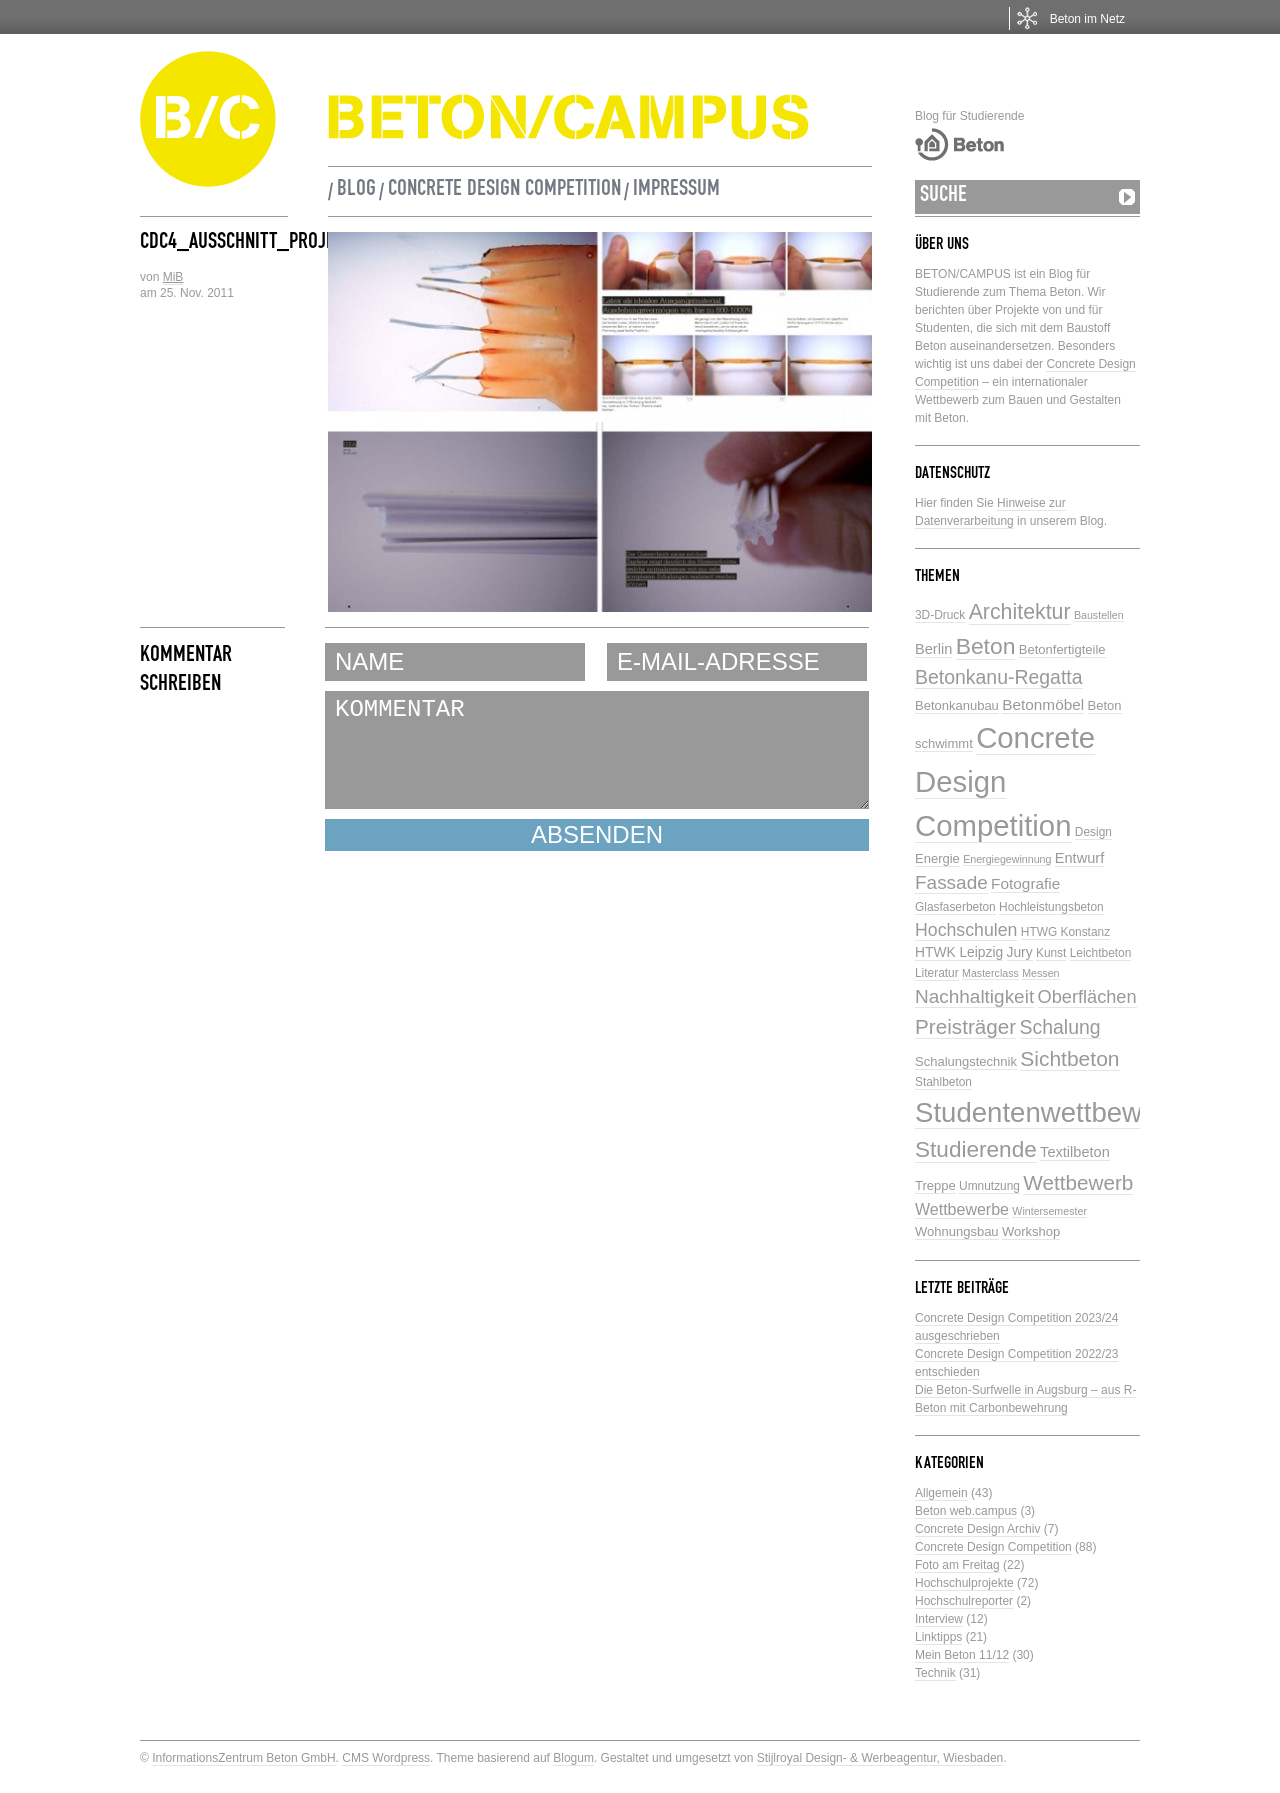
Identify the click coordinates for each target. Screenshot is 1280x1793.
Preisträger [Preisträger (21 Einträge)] (965, 1026)
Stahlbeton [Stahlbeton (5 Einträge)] (943, 1082)
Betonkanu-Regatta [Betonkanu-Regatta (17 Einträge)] (999, 677)
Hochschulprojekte (964, 1583)
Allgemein (941, 1493)
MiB (173, 277)
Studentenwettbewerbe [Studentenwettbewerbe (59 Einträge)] (1056, 1112)
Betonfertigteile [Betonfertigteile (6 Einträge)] (1062, 649)
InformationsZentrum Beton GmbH (243, 1758)
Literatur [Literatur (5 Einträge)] (937, 973)
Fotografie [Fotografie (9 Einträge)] (1025, 883)
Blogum (573, 1758)
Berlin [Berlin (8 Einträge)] (933, 649)
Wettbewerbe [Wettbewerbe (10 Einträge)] (962, 1209)
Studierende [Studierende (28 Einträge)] (976, 1149)
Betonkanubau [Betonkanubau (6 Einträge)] (957, 705)
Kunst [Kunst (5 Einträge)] (1051, 953)
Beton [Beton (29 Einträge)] (986, 646)
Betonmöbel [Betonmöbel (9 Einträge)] (1043, 704)
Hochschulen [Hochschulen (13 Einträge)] (966, 930)
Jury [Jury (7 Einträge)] (1020, 952)
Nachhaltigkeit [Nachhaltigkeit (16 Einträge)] (974, 996)
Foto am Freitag (957, 1565)
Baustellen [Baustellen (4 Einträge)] (1099, 615)
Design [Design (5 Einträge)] (1093, 832)
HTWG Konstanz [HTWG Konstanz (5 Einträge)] (1065, 932)
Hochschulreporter (964, 1601)
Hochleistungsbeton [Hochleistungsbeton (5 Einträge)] (1051, 907)
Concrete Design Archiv (977, 1529)
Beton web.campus (966, 1511)
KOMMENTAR (597, 750)
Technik (935, 1673)
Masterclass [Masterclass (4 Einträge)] (990, 973)
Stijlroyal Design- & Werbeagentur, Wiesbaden (880, 1758)
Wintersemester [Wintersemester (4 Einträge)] (1049, 1211)
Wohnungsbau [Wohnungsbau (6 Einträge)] (957, 1231)
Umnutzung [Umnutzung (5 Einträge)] (989, 1186)
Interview (939, 1619)
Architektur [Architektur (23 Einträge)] (1020, 612)
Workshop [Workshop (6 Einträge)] (1031, 1231)
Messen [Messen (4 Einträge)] (1040, 973)
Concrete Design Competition (504, 191)
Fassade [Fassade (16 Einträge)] (951, 882)
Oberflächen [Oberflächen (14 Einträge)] (1087, 997)
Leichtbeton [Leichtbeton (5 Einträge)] (1101, 953)
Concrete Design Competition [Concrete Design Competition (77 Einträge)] (1005, 781)
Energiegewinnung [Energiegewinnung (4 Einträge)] (1007, 859)
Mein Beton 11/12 (962, 1655)
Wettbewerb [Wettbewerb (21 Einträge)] (1078, 1182)
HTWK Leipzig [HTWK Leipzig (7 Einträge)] (959, 952)
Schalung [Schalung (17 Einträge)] (1060, 1027)
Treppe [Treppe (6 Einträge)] (935, 1185)
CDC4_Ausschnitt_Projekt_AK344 (275, 244)
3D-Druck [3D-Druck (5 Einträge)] (940, 615)
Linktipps (938, 1637)
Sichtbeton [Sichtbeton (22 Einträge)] (1069, 1058)
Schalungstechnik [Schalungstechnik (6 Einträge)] (966, 1061)
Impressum (676, 191)
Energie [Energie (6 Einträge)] (937, 858)
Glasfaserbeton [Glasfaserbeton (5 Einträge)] (955, 907)
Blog (356, 191)
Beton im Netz (1087, 19)
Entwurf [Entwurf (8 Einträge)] (1079, 858)
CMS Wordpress (386, 1758)
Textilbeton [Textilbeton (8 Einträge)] (1075, 1152)
